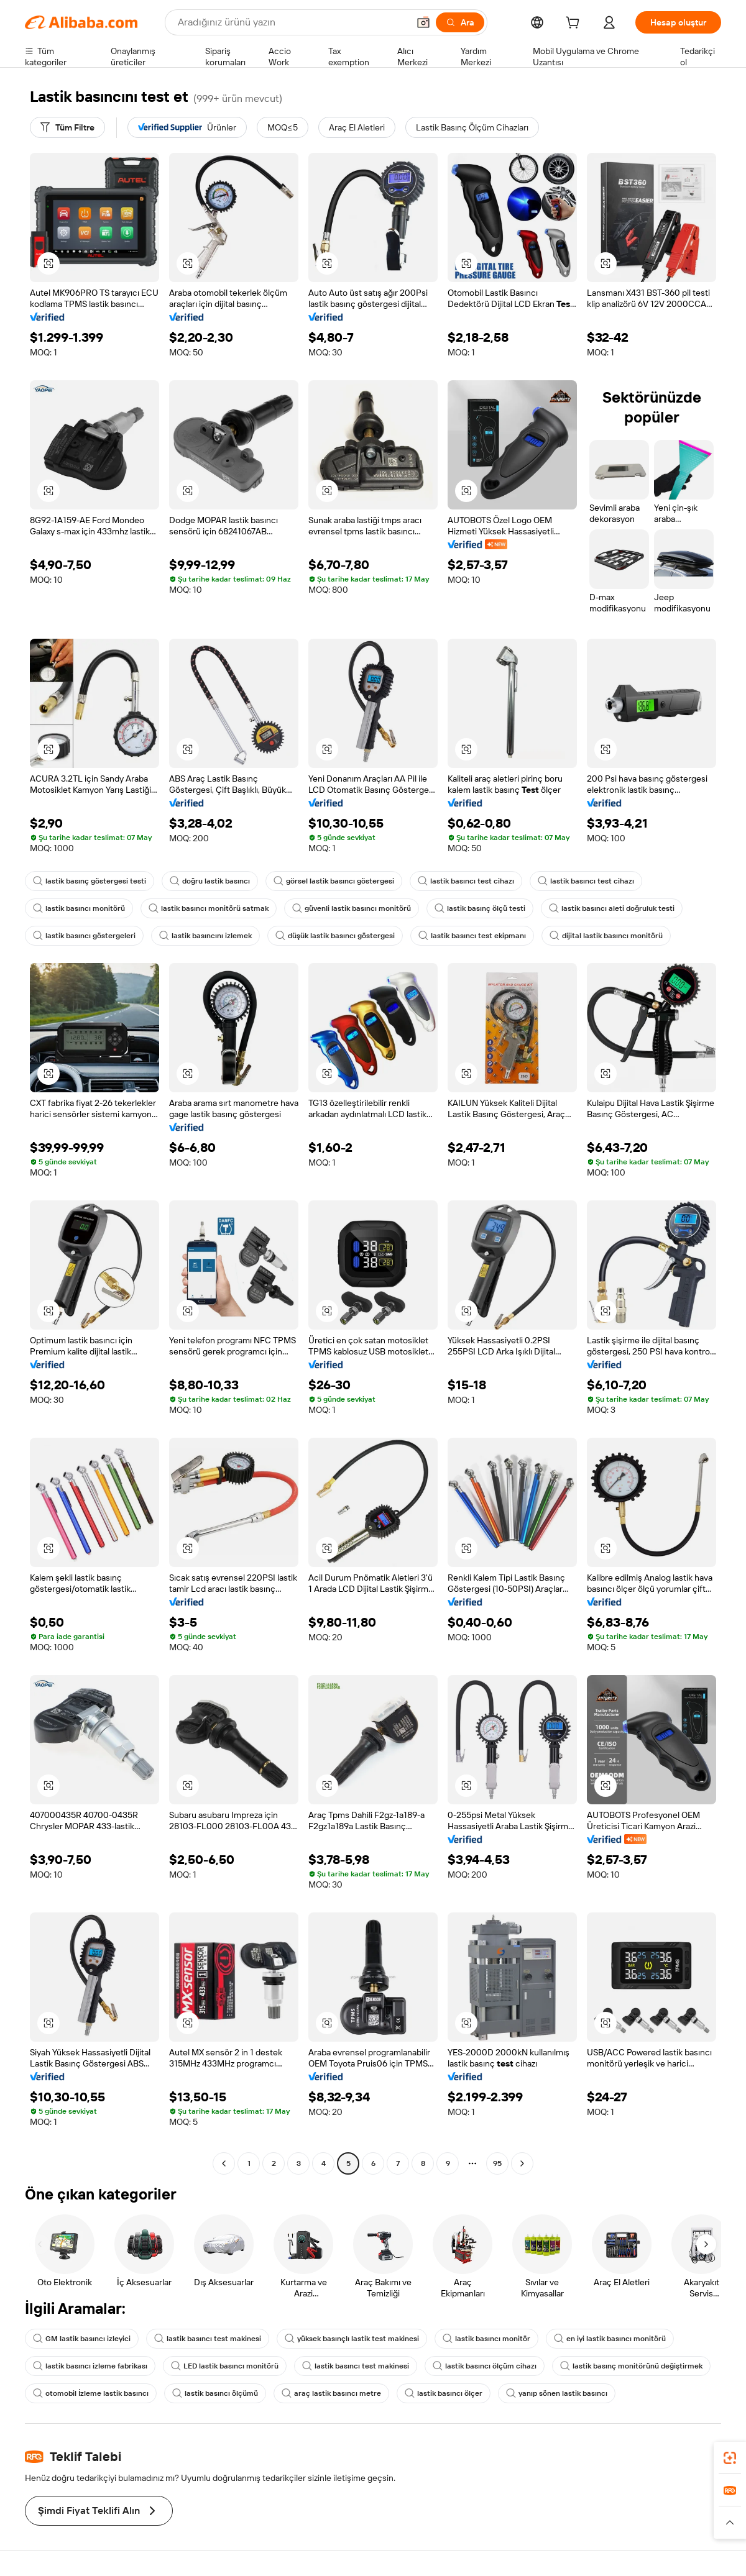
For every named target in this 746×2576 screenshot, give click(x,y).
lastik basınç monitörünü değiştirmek (631, 2366)
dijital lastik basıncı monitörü (606, 936)
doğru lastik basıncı (210, 881)
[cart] (575, 24)
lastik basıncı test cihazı (466, 881)
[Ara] (460, 22)
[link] (730, 2458)
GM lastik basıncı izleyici (82, 2339)
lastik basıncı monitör (486, 2339)
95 (497, 2163)
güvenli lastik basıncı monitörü (351, 908)
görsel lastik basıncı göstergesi (334, 881)
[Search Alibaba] (292, 22)
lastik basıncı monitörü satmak (209, 908)
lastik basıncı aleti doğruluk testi (612, 908)
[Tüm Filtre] (67, 127)
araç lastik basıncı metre (331, 2393)
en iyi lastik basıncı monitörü (610, 2339)
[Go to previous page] (224, 2163)
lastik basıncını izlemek (205, 936)
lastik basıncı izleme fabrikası (90, 2366)
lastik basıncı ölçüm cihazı (484, 2366)
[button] (423, 22)
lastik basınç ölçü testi (480, 908)
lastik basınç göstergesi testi (89, 881)
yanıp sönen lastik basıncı (556, 2393)
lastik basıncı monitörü (79, 908)
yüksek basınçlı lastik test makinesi (352, 2339)
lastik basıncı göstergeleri (84, 936)
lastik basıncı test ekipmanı (472, 936)
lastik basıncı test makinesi (207, 2339)
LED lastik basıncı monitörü (225, 2366)
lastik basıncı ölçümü (215, 2393)
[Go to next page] (522, 2163)
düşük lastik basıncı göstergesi (335, 936)
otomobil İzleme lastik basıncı (91, 2393)
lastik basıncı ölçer (443, 2393)
